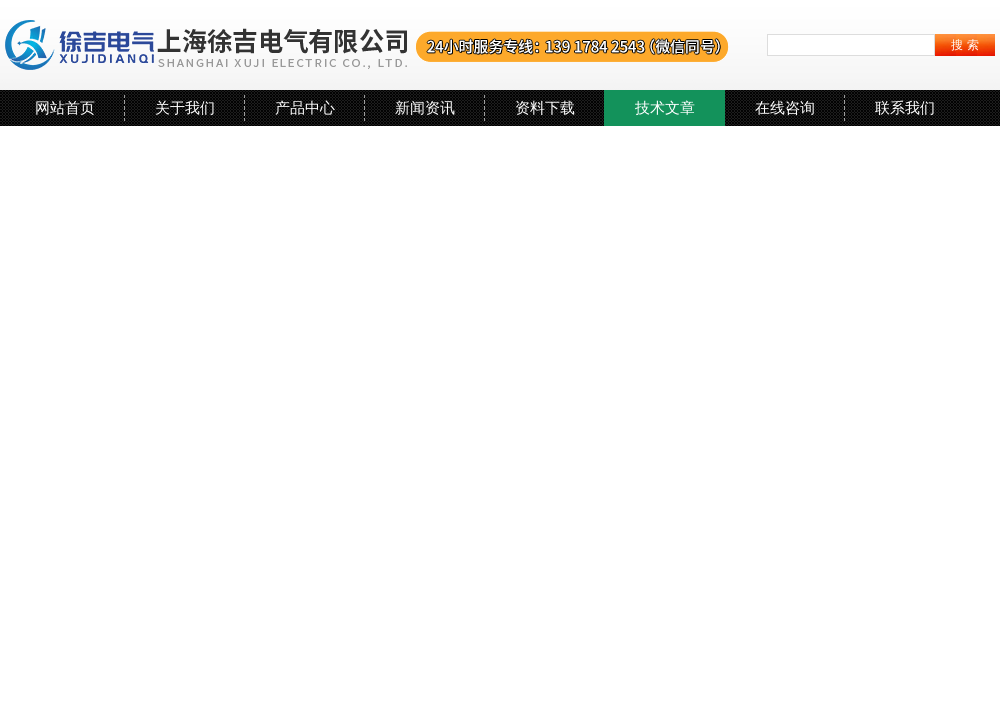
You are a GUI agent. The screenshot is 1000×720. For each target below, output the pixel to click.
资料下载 (545, 107)
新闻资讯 (425, 107)
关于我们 (185, 107)
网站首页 (65, 107)
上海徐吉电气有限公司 (367, 45)
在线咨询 (785, 107)
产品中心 (305, 107)
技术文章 (665, 107)
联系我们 (905, 107)
